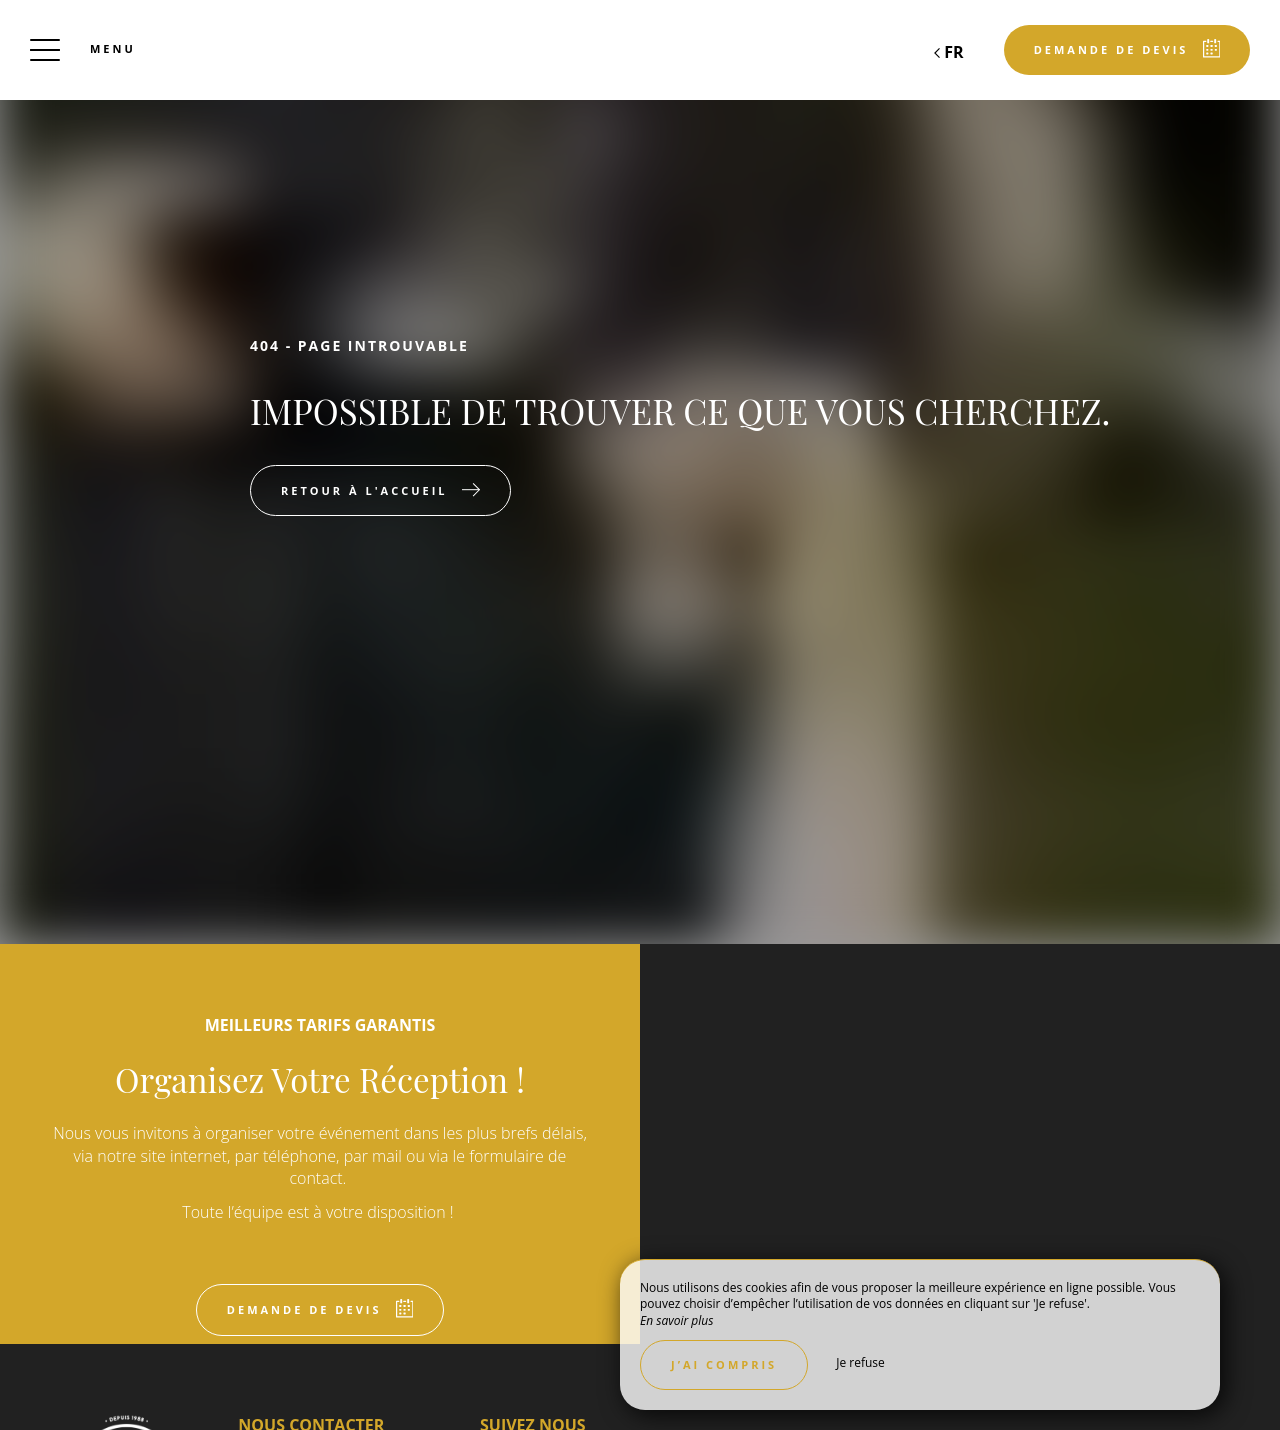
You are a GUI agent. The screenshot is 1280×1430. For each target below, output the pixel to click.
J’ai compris (724, 1364)
